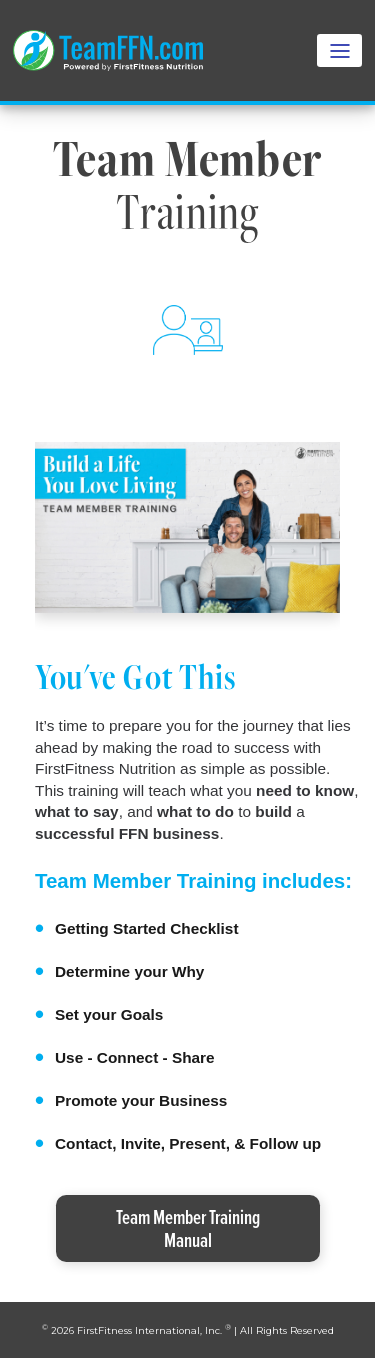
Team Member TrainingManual (188, 1228)
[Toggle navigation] (339, 50)
